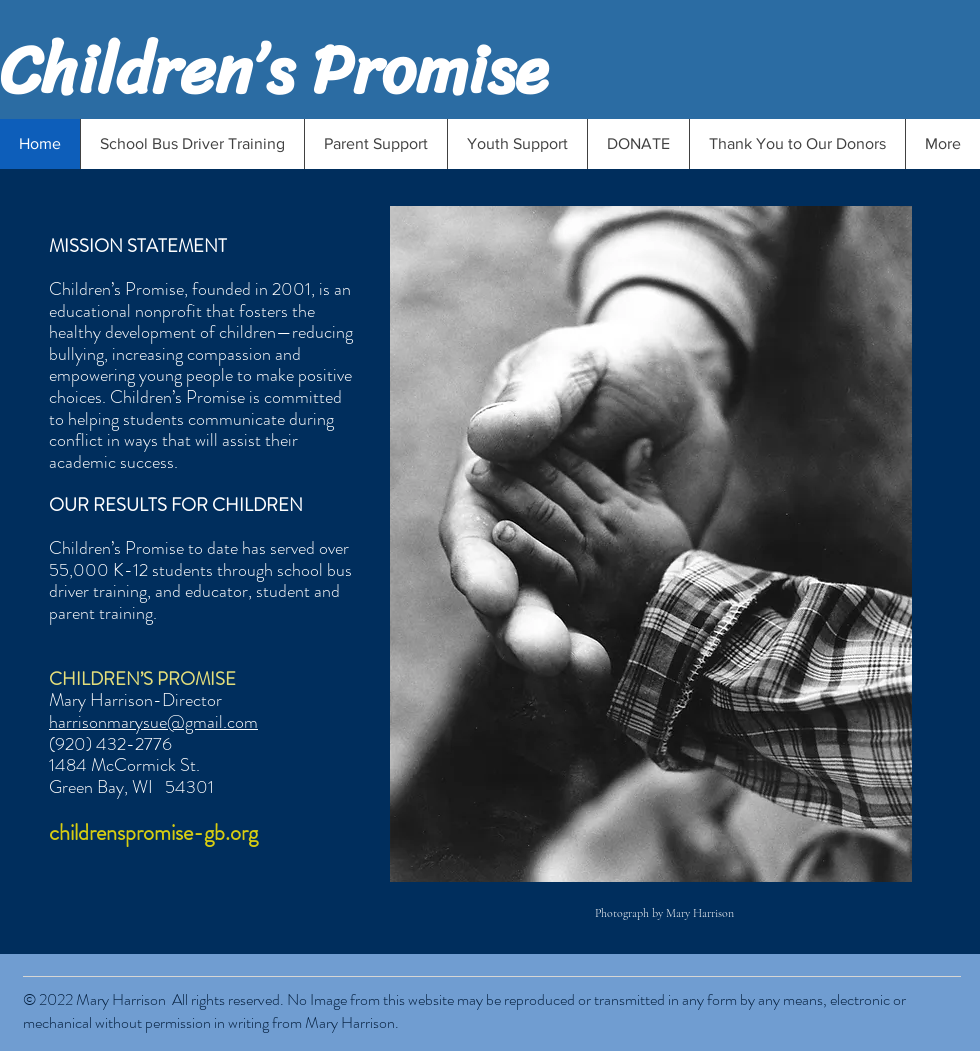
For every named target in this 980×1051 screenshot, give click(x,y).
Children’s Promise (274, 70)
